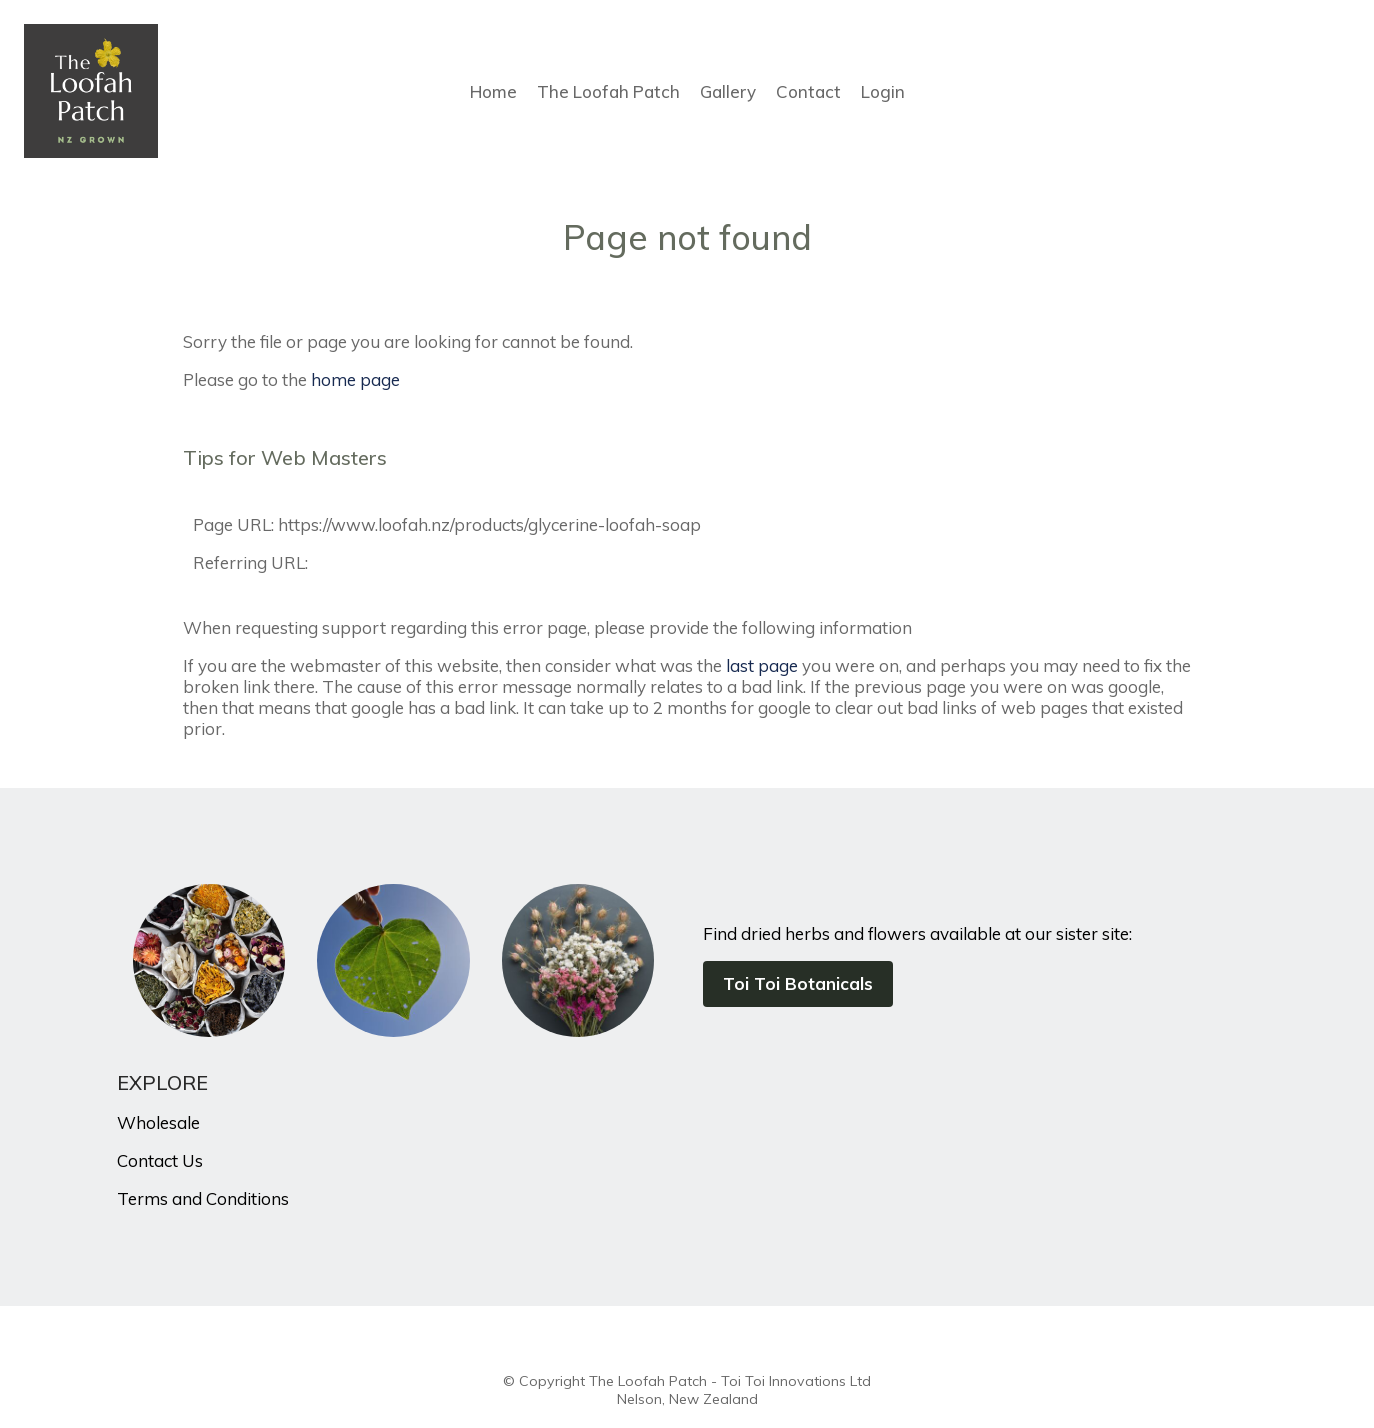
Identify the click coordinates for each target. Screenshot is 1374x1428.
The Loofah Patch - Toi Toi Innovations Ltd (730, 1381)
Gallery (728, 91)
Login (883, 91)
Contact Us (160, 1160)
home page (355, 379)
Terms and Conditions (203, 1198)
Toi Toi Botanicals (798, 983)
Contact (808, 91)
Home (493, 91)
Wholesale (158, 1122)
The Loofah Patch (608, 91)
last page (762, 665)
